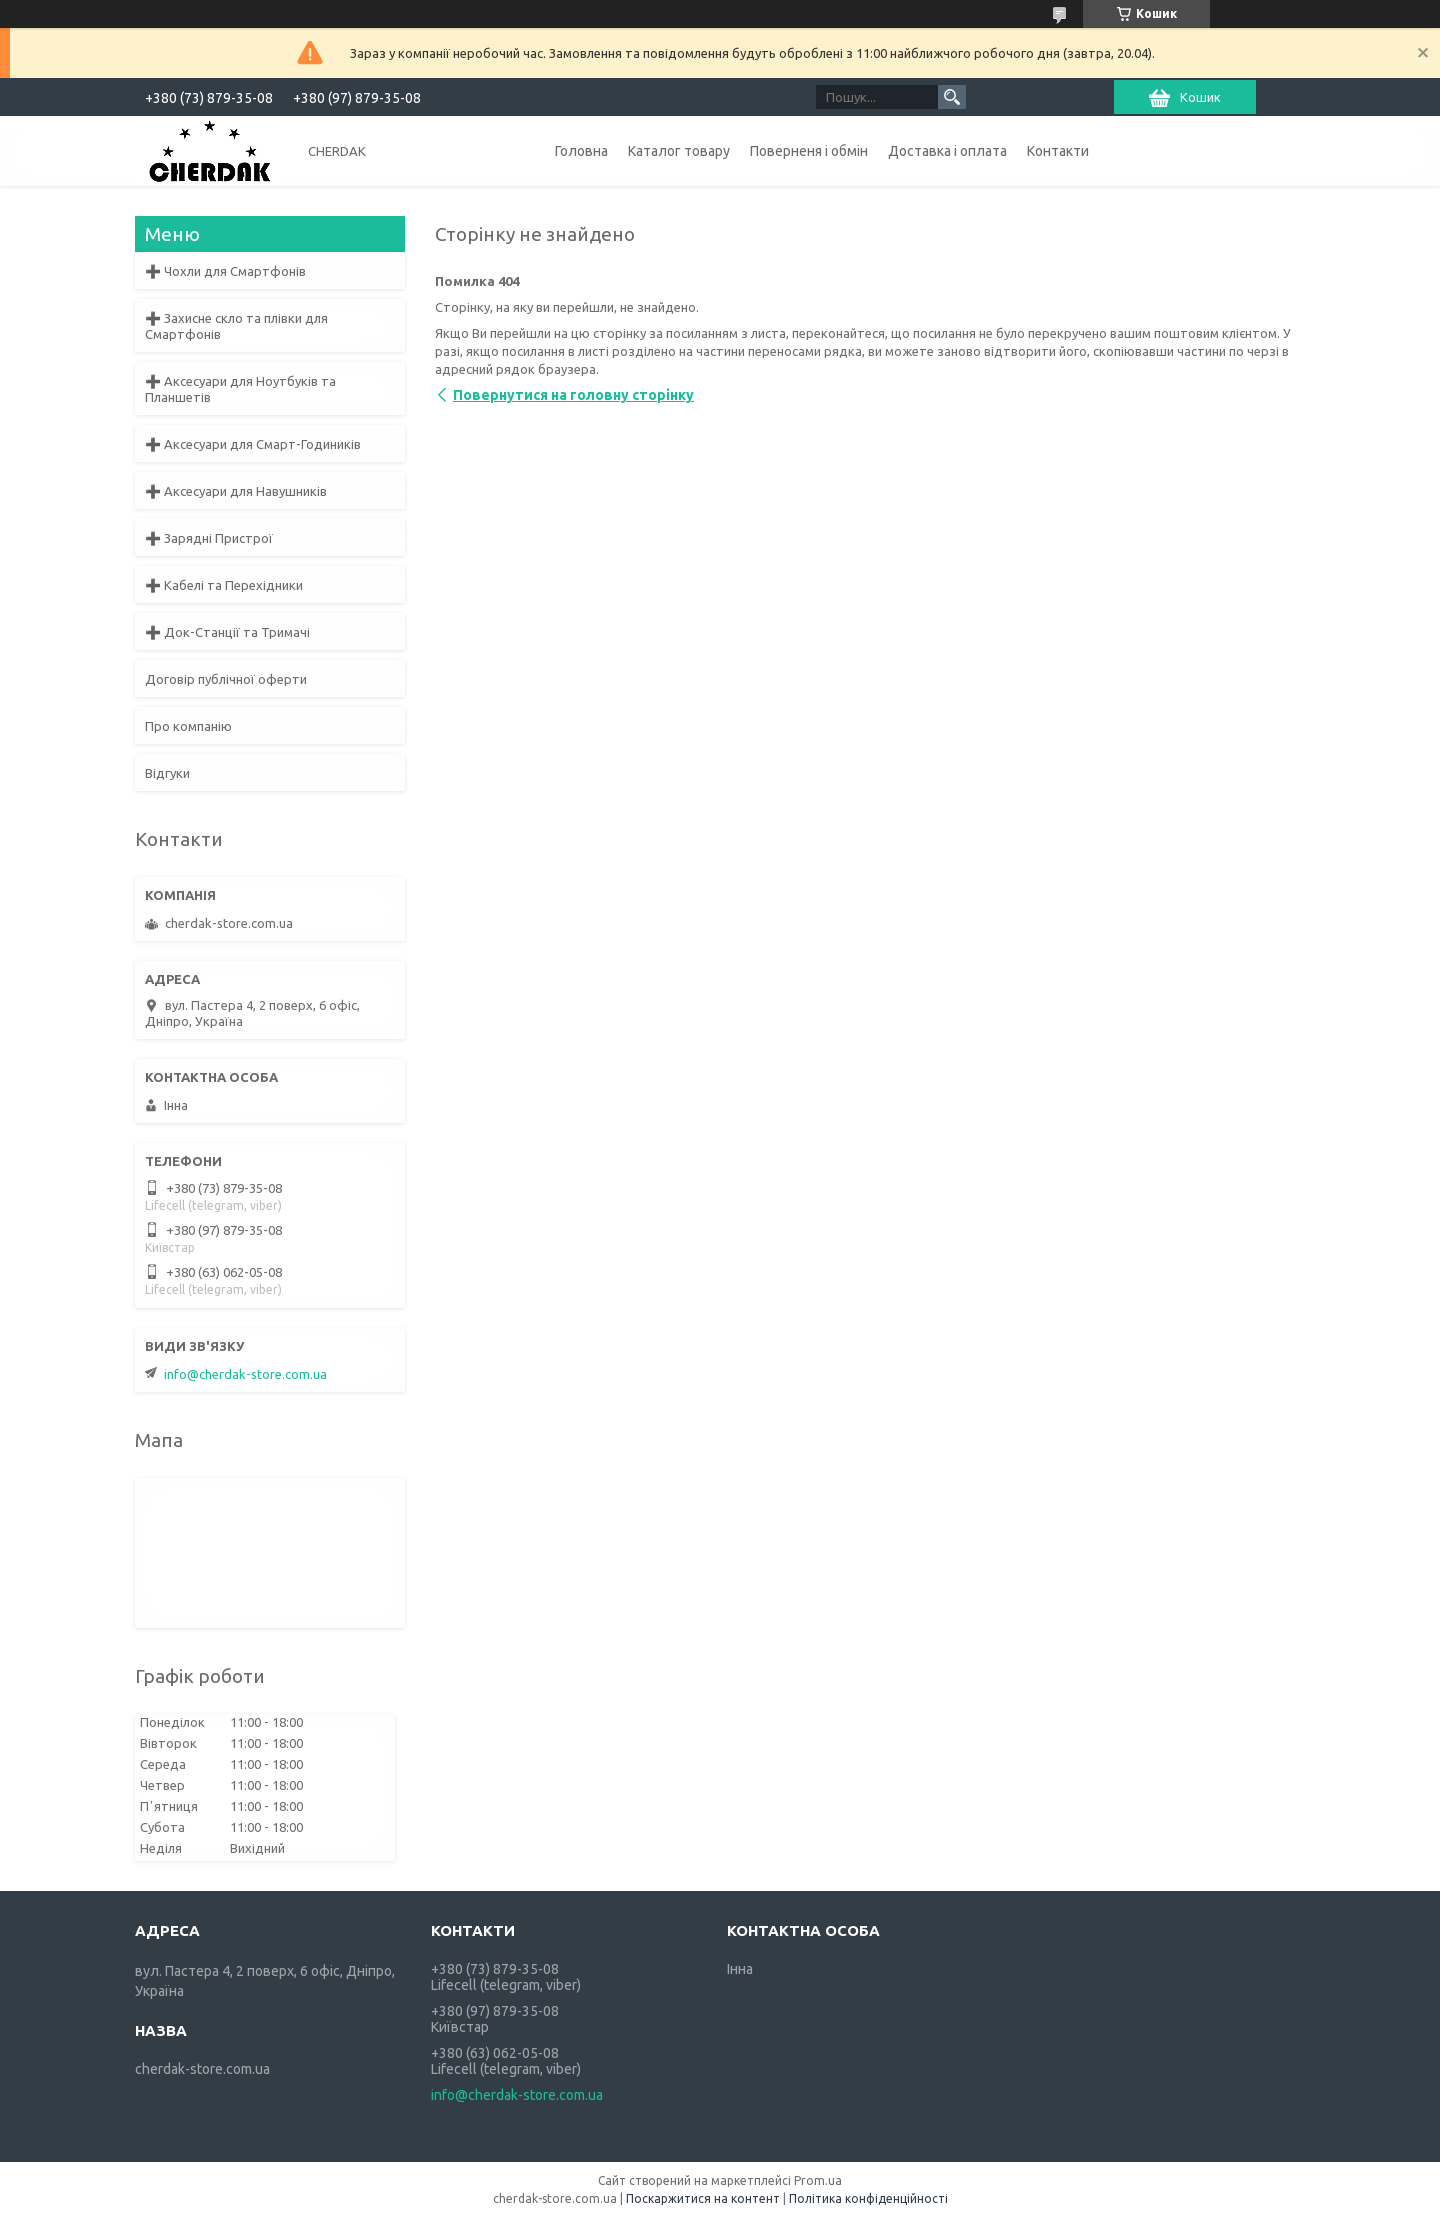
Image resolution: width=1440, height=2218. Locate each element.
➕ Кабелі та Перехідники (224, 585)
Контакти (1058, 151)
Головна (581, 151)
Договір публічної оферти (226, 679)
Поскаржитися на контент (703, 2198)
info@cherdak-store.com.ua (245, 1374)
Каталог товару (679, 151)
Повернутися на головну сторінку (573, 395)
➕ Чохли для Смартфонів (225, 271)
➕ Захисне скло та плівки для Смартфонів (236, 326)
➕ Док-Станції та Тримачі (227, 632)
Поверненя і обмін (809, 151)
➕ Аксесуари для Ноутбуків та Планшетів (240, 389)
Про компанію (188, 726)
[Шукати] (952, 97)
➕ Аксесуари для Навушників (236, 491)
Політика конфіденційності (868, 2198)
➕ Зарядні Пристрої (209, 538)
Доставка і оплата (947, 151)
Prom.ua (818, 2180)
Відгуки (167, 773)
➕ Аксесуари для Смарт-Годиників (253, 444)
